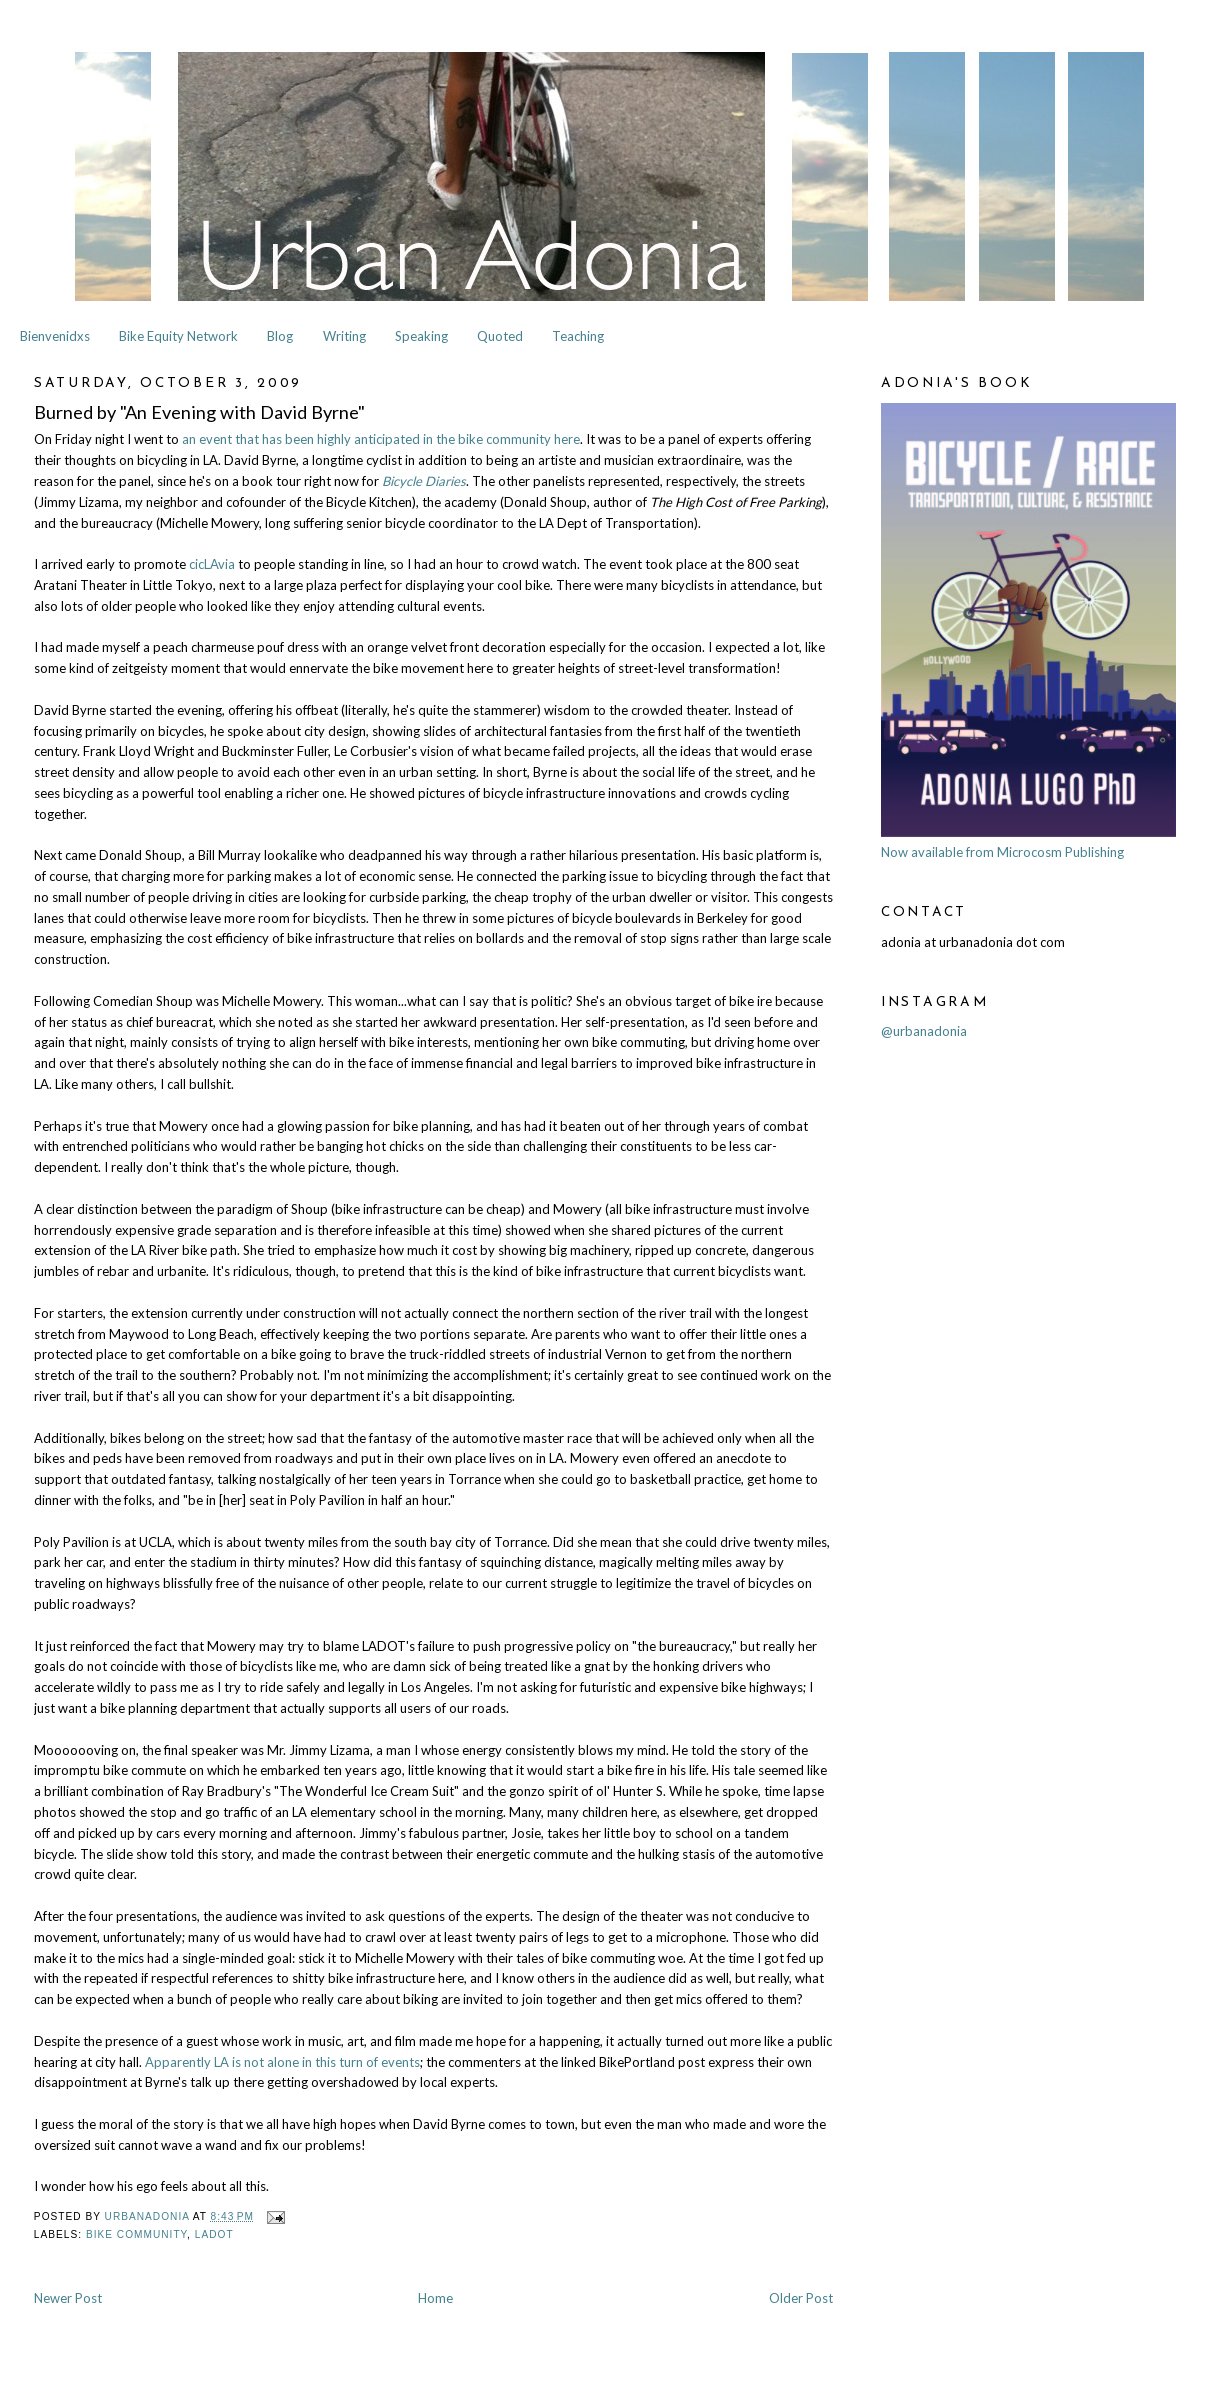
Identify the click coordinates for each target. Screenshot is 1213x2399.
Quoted (500, 336)
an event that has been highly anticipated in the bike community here (381, 439)
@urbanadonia (924, 1031)
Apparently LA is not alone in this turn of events (282, 2062)
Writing (344, 336)
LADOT (214, 2234)
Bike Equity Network (178, 336)
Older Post (801, 2298)
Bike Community (136, 2234)
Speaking (421, 336)
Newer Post (68, 2298)
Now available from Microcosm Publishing (1002, 852)
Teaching (578, 336)
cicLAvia (212, 564)
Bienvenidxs (55, 336)
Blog (280, 336)
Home (435, 2298)
